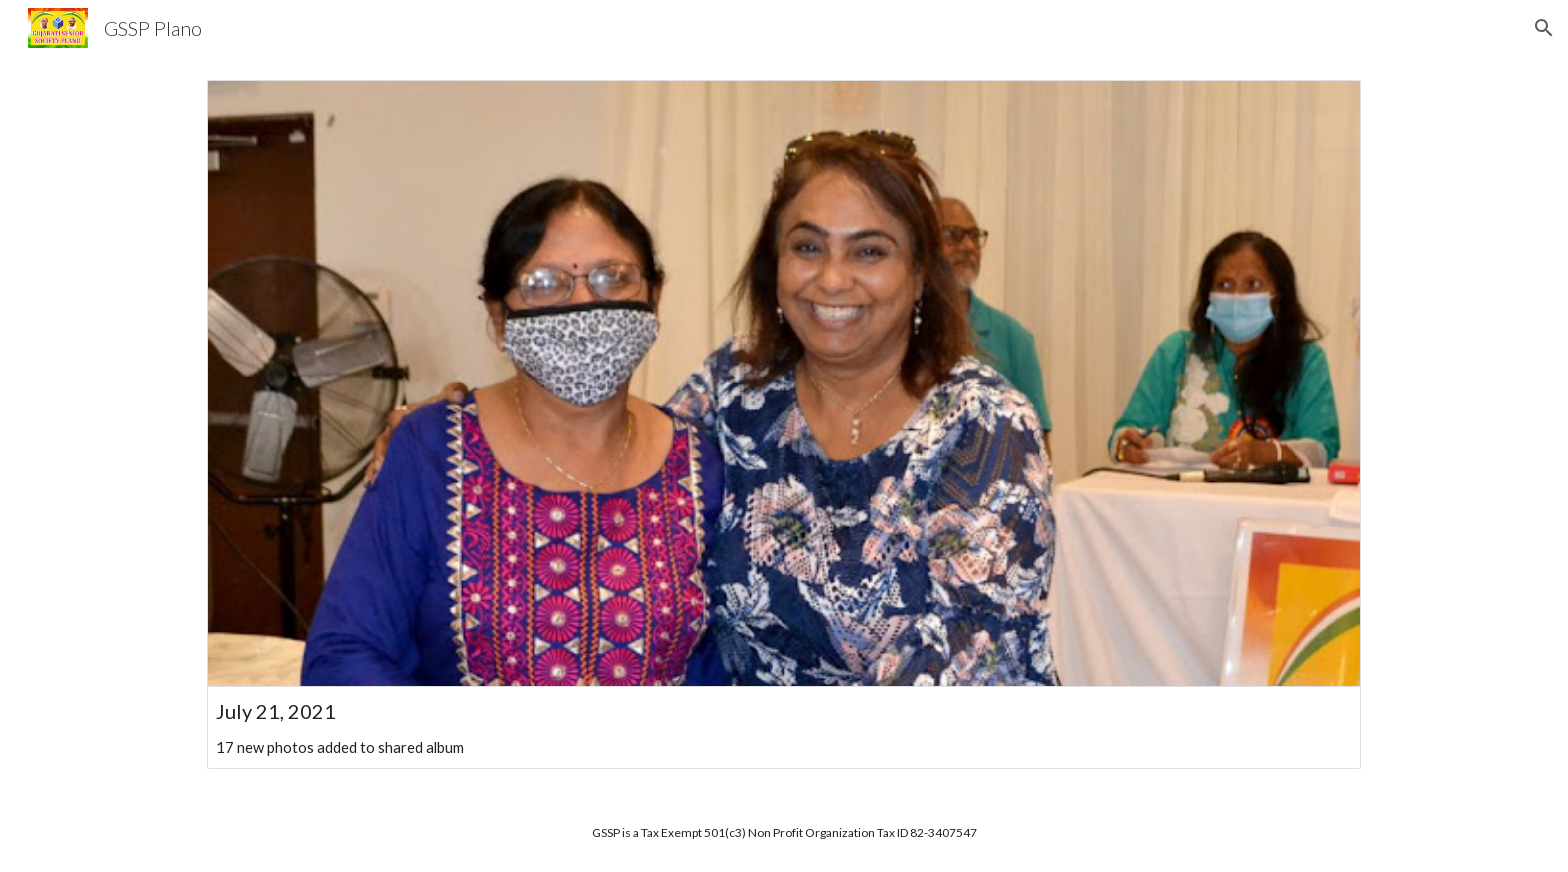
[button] (1544, 28)
